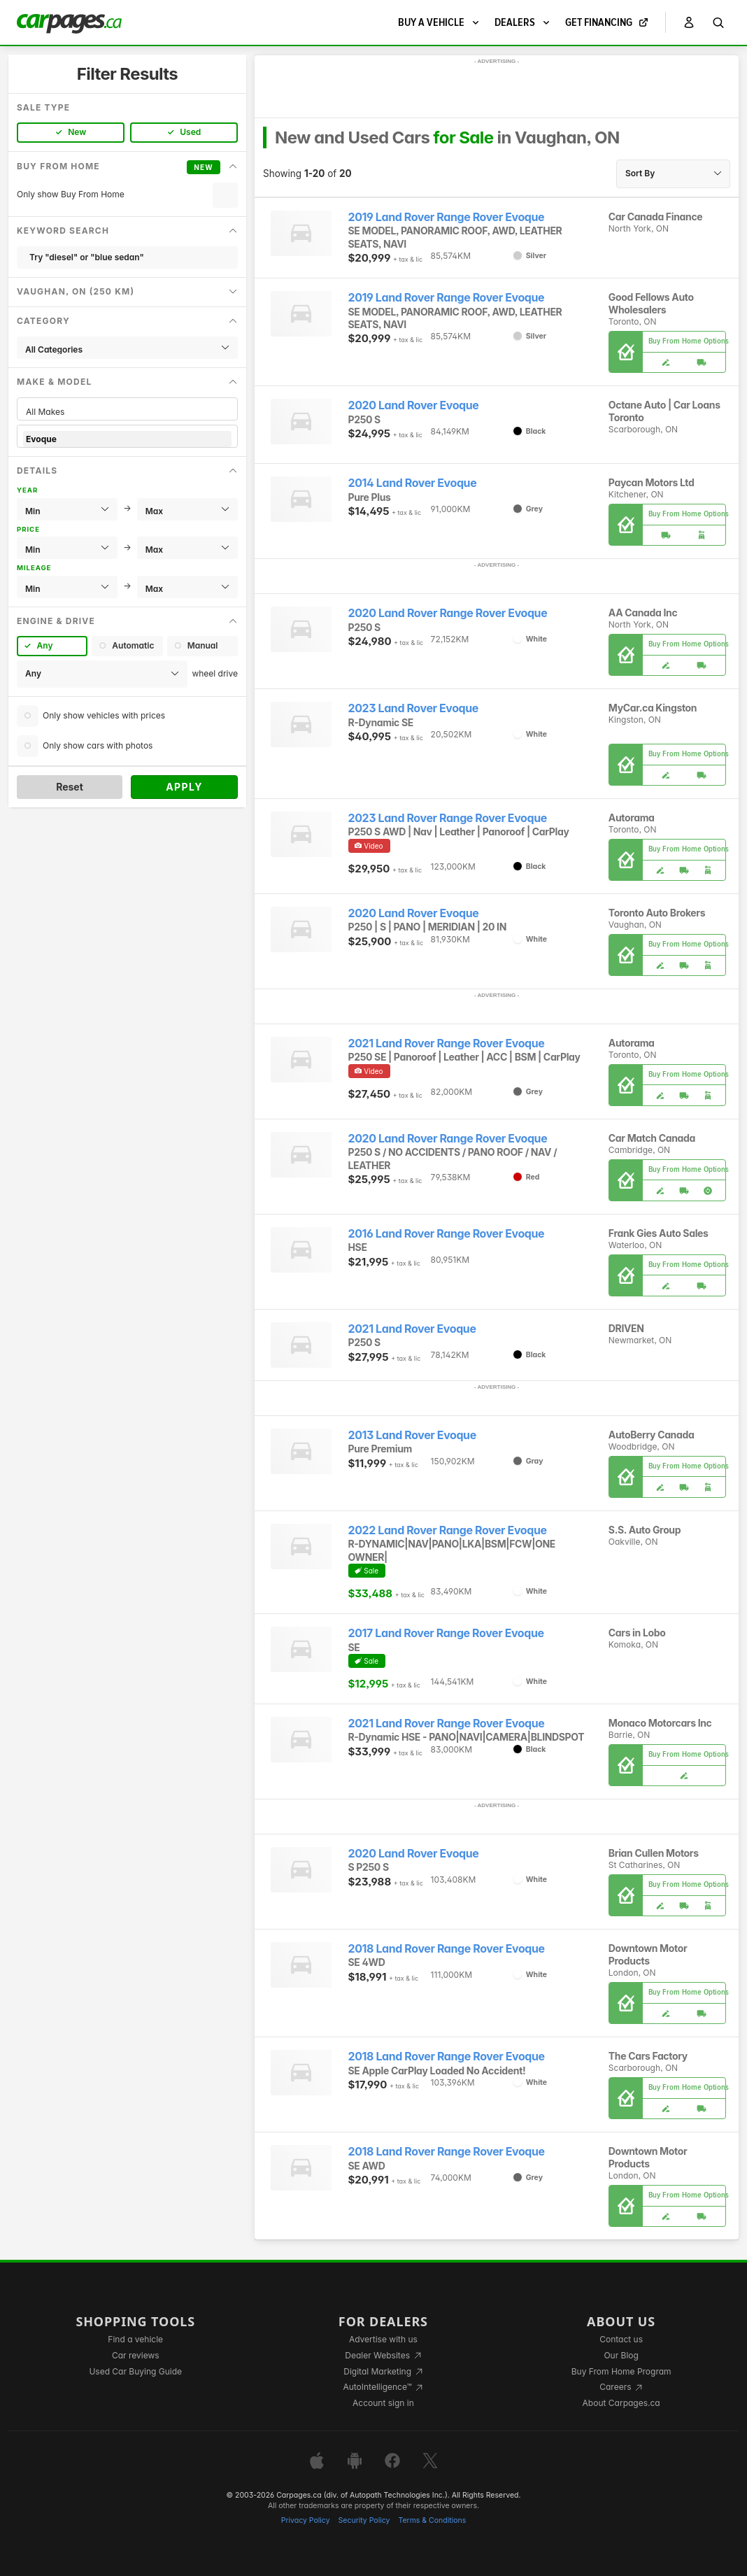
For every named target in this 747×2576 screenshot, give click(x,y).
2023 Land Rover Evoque (413, 708)
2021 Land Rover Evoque (412, 1329)
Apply (184, 787)
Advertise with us (383, 2339)
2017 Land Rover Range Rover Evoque (446, 1633)
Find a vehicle (135, 2339)
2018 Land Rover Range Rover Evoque (446, 1948)
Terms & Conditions (432, 2520)
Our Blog (621, 2355)
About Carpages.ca (621, 2403)
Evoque (127, 439)
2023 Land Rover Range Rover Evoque (447, 818)
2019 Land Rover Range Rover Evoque (446, 217)
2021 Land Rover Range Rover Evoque (446, 1043)
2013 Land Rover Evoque (412, 1435)
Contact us (621, 2339)
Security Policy (364, 2520)
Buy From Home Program (621, 2371)
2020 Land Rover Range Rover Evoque (448, 613)
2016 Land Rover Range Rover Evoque (446, 1233)
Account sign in (383, 2403)
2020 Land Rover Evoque (413, 405)
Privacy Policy (305, 2520)
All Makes (127, 412)
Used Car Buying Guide (135, 2371)
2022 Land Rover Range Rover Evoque (447, 1530)
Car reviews (135, 2355)
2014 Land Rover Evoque (412, 483)
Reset (69, 787)
